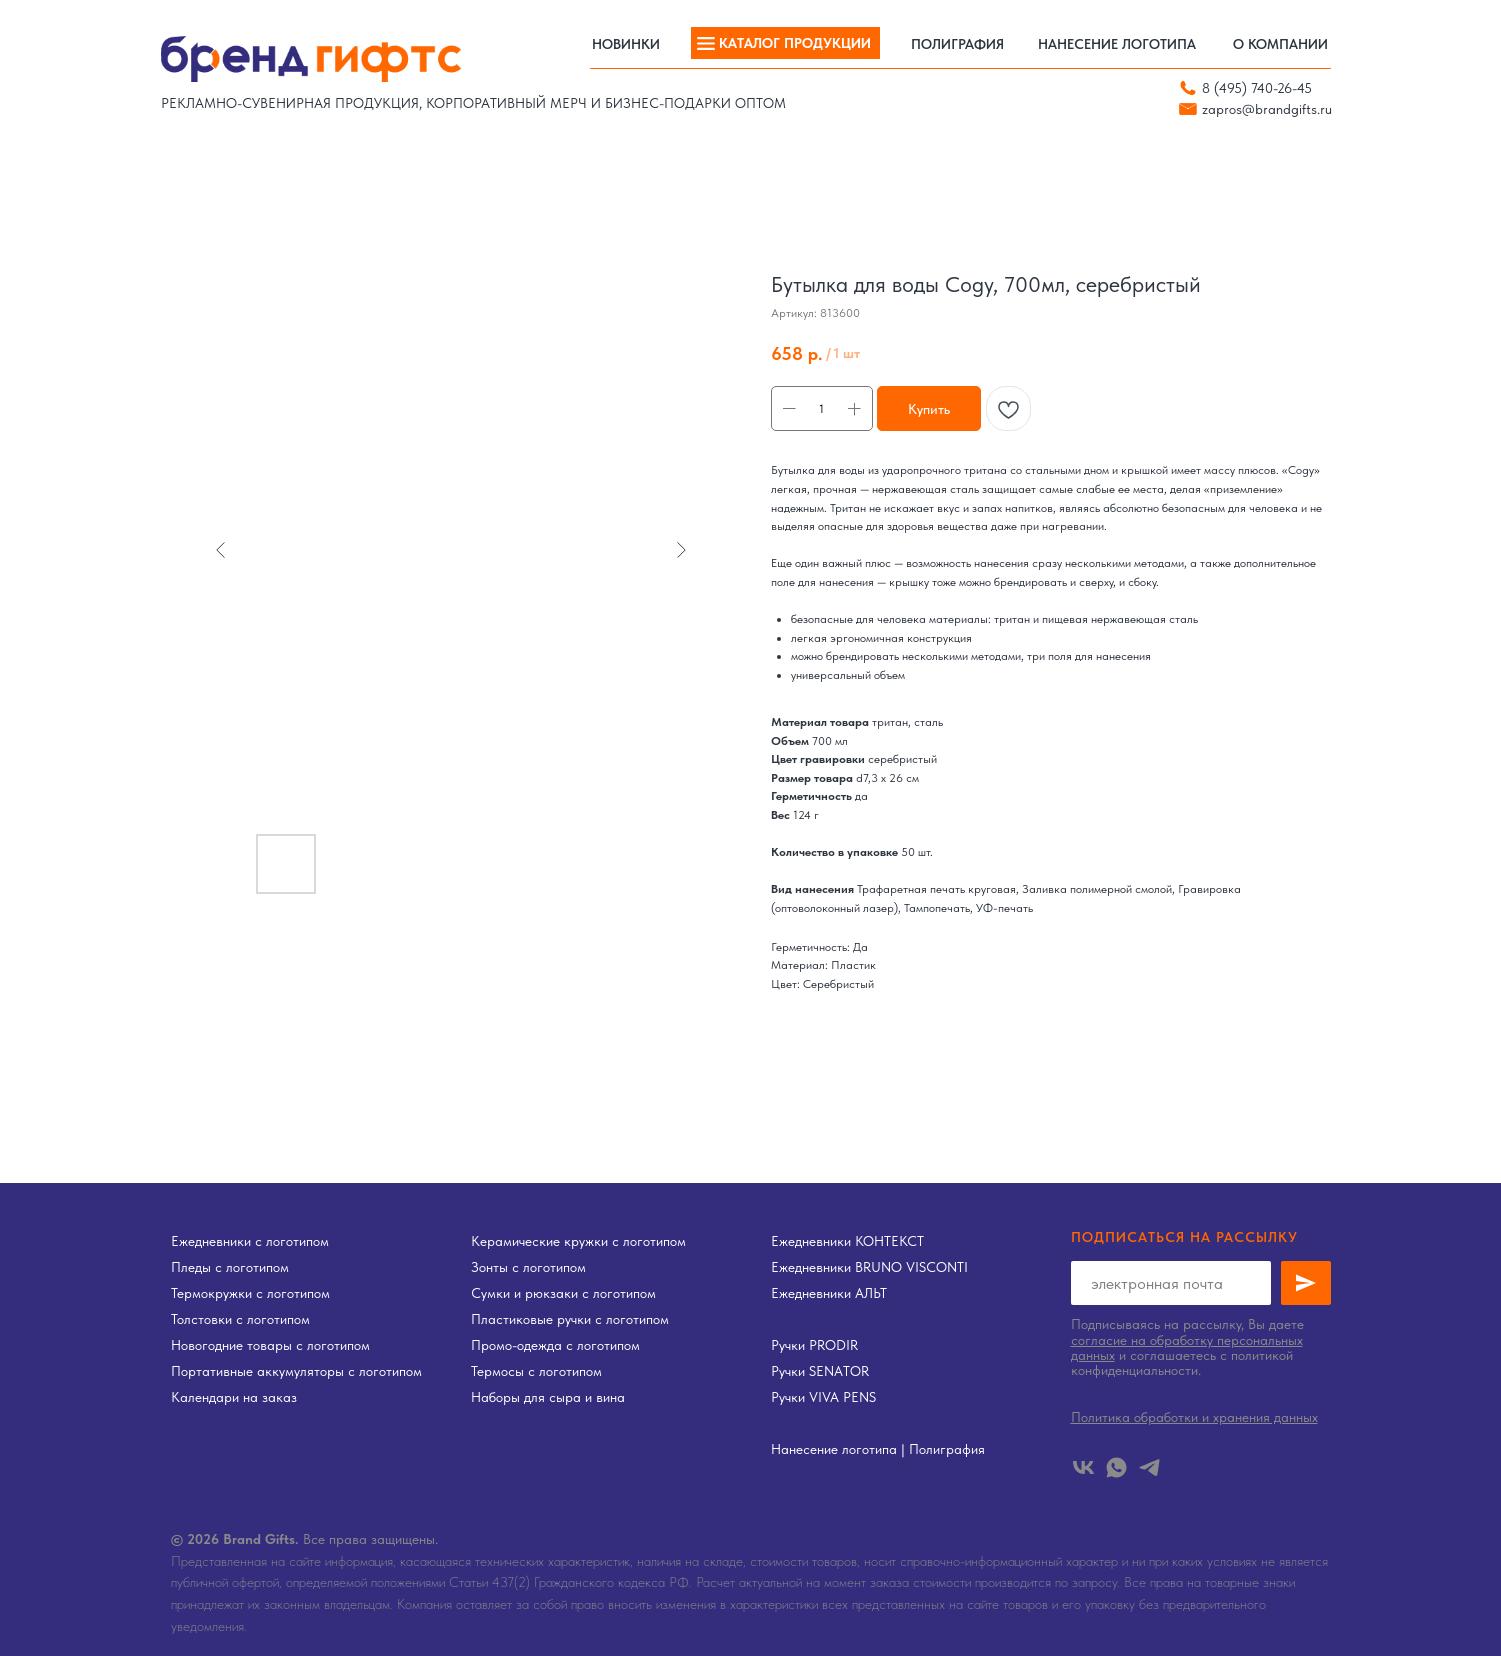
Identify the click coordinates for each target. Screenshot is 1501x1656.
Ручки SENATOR (820, 1371)
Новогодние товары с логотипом (270, 1345)
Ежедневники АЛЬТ (829, 1293)
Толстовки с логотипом (240, 1319)
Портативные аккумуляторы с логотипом (296, 1371)
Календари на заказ (234, 1397)
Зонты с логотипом (528, 1267)
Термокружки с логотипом (250, 1293)
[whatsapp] (1116, 1467)
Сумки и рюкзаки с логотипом (563, 1293)
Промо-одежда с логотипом (555, 1345)
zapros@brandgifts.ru (1267, 109)
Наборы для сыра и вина (548, 1397)
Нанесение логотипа (834, 1449)
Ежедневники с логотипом (250, 1241)
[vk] (1083, 1467)
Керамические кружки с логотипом (578, 1241)
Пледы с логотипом (230, 1267)
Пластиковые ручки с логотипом (570, 1319)
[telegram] (1149, 1467)
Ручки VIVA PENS (823, 1397)
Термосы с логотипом (536, 1371)
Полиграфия (947, 1449)
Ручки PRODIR (814, 1345)
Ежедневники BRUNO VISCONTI (869, 1267)
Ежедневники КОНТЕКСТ (847, 1241)
